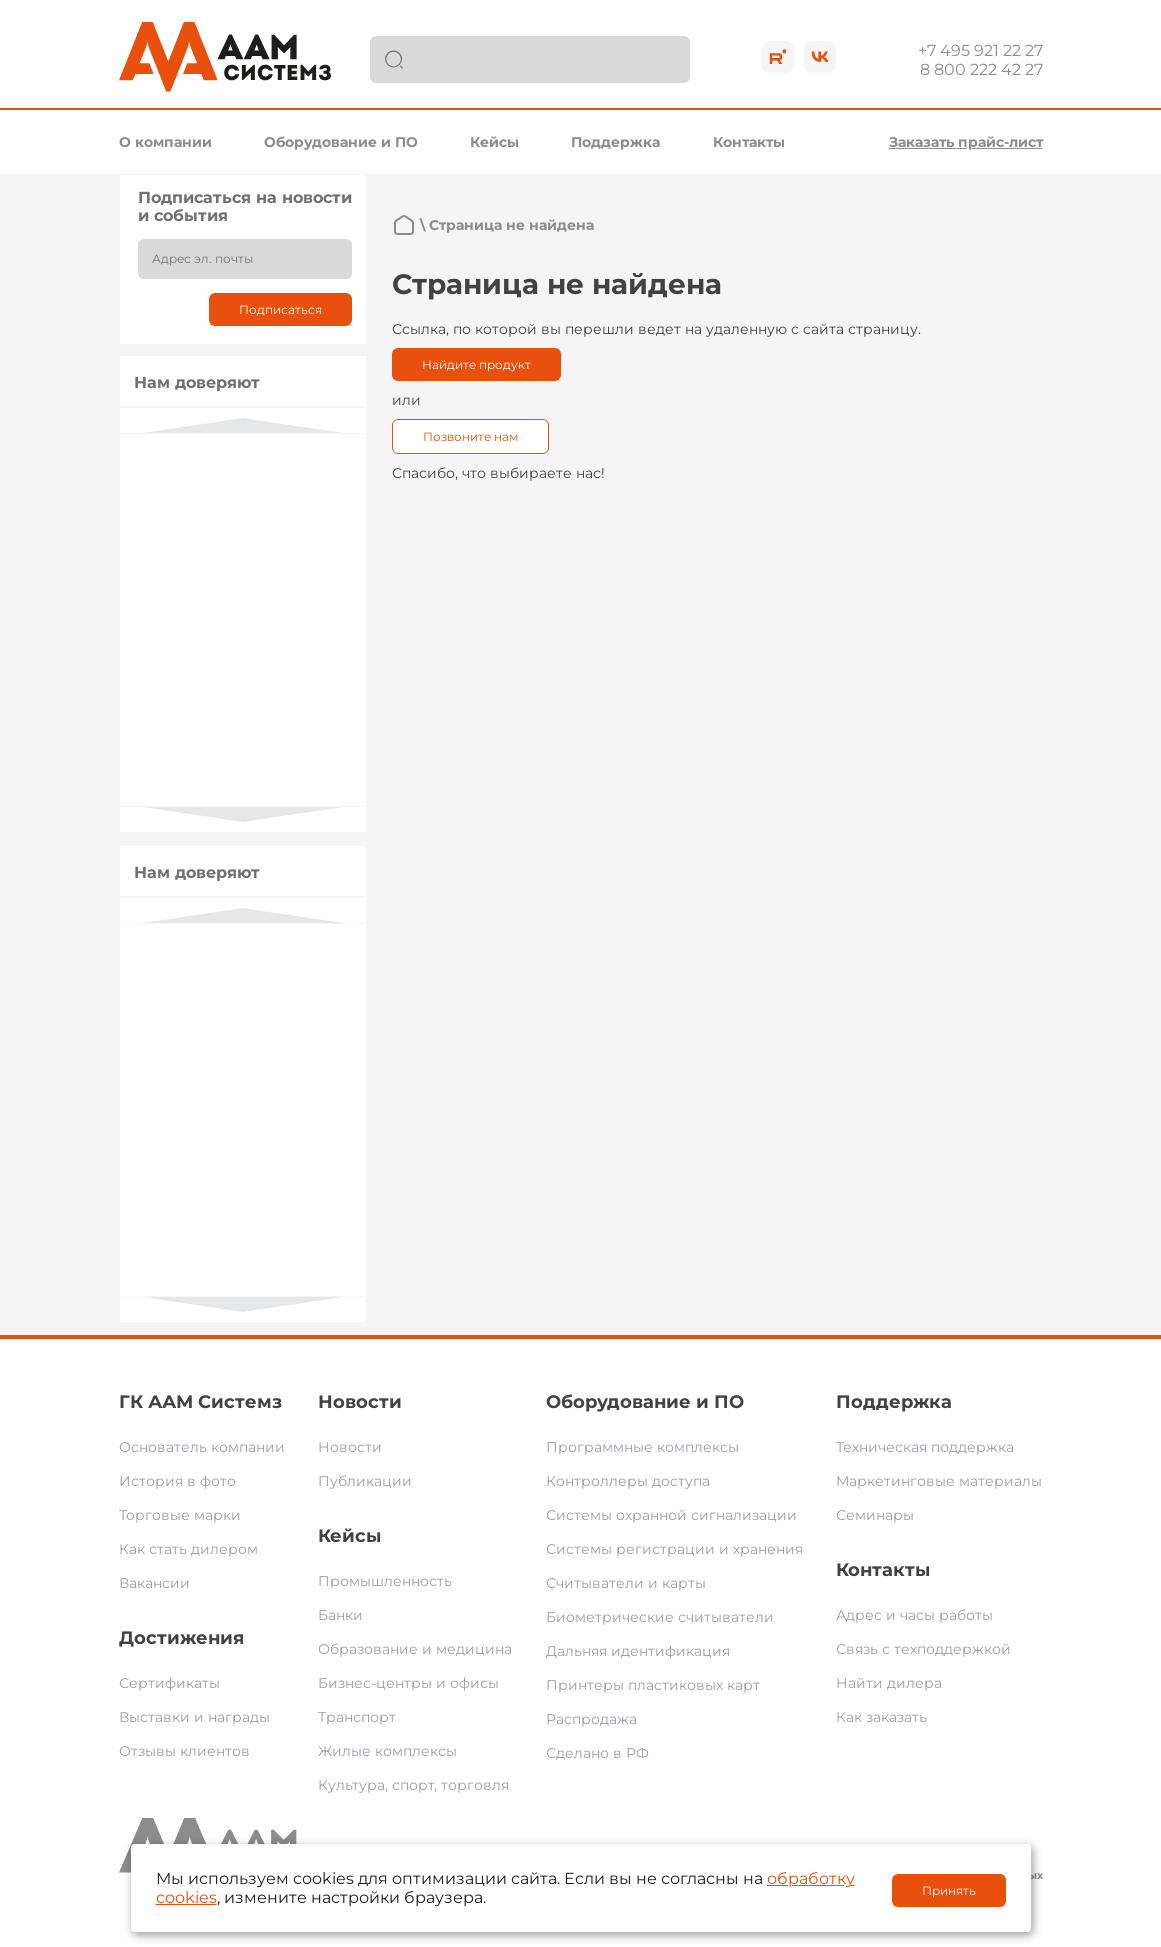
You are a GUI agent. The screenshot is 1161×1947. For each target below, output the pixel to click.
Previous (243, 425)
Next (243, 814)
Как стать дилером (188, 1549)
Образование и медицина (415, 1649)
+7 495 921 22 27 (980, 50)
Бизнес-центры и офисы (408, 1683)
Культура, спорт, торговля (413, 1785)
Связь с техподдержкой (923, 1649)
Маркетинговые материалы (939, 1481)
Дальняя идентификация (638, 1651)
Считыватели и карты (626, 1583)
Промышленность (385, 1581)
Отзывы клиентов (184, 1751)
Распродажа (591, 1719)
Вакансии (154, 1583)
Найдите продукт (476, 364)
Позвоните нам (470, 436)
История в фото (177, 1481)
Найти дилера (889, 1683)
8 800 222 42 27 (981, 69)
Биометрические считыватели (660, 1617)
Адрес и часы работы (914, 1615)
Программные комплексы (642, 1447)
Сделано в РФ (597, 1753)
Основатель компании (202, 1447)
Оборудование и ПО (341, 142)
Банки (340, 1615)
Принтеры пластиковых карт (653, 1685)
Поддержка (615, 142)
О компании (165, 142)
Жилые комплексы (387, 1751)
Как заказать (881, 1717)
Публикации (365, 1481)
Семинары (875, 1515)
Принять (949, 1890)
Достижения (181, 1638)
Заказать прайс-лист (966, 142)
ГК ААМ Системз (200, 1402)
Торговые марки (180, 1515)
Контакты (749, 142)
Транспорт (357, 1717)
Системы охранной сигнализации (671, 1515)
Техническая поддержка (925, 1447)
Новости (360, 1402)
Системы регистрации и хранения (674, 1549)
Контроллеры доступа (628, 1481)
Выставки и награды (194, 1717)
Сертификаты (169, 1683)
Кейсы (494, 142)
